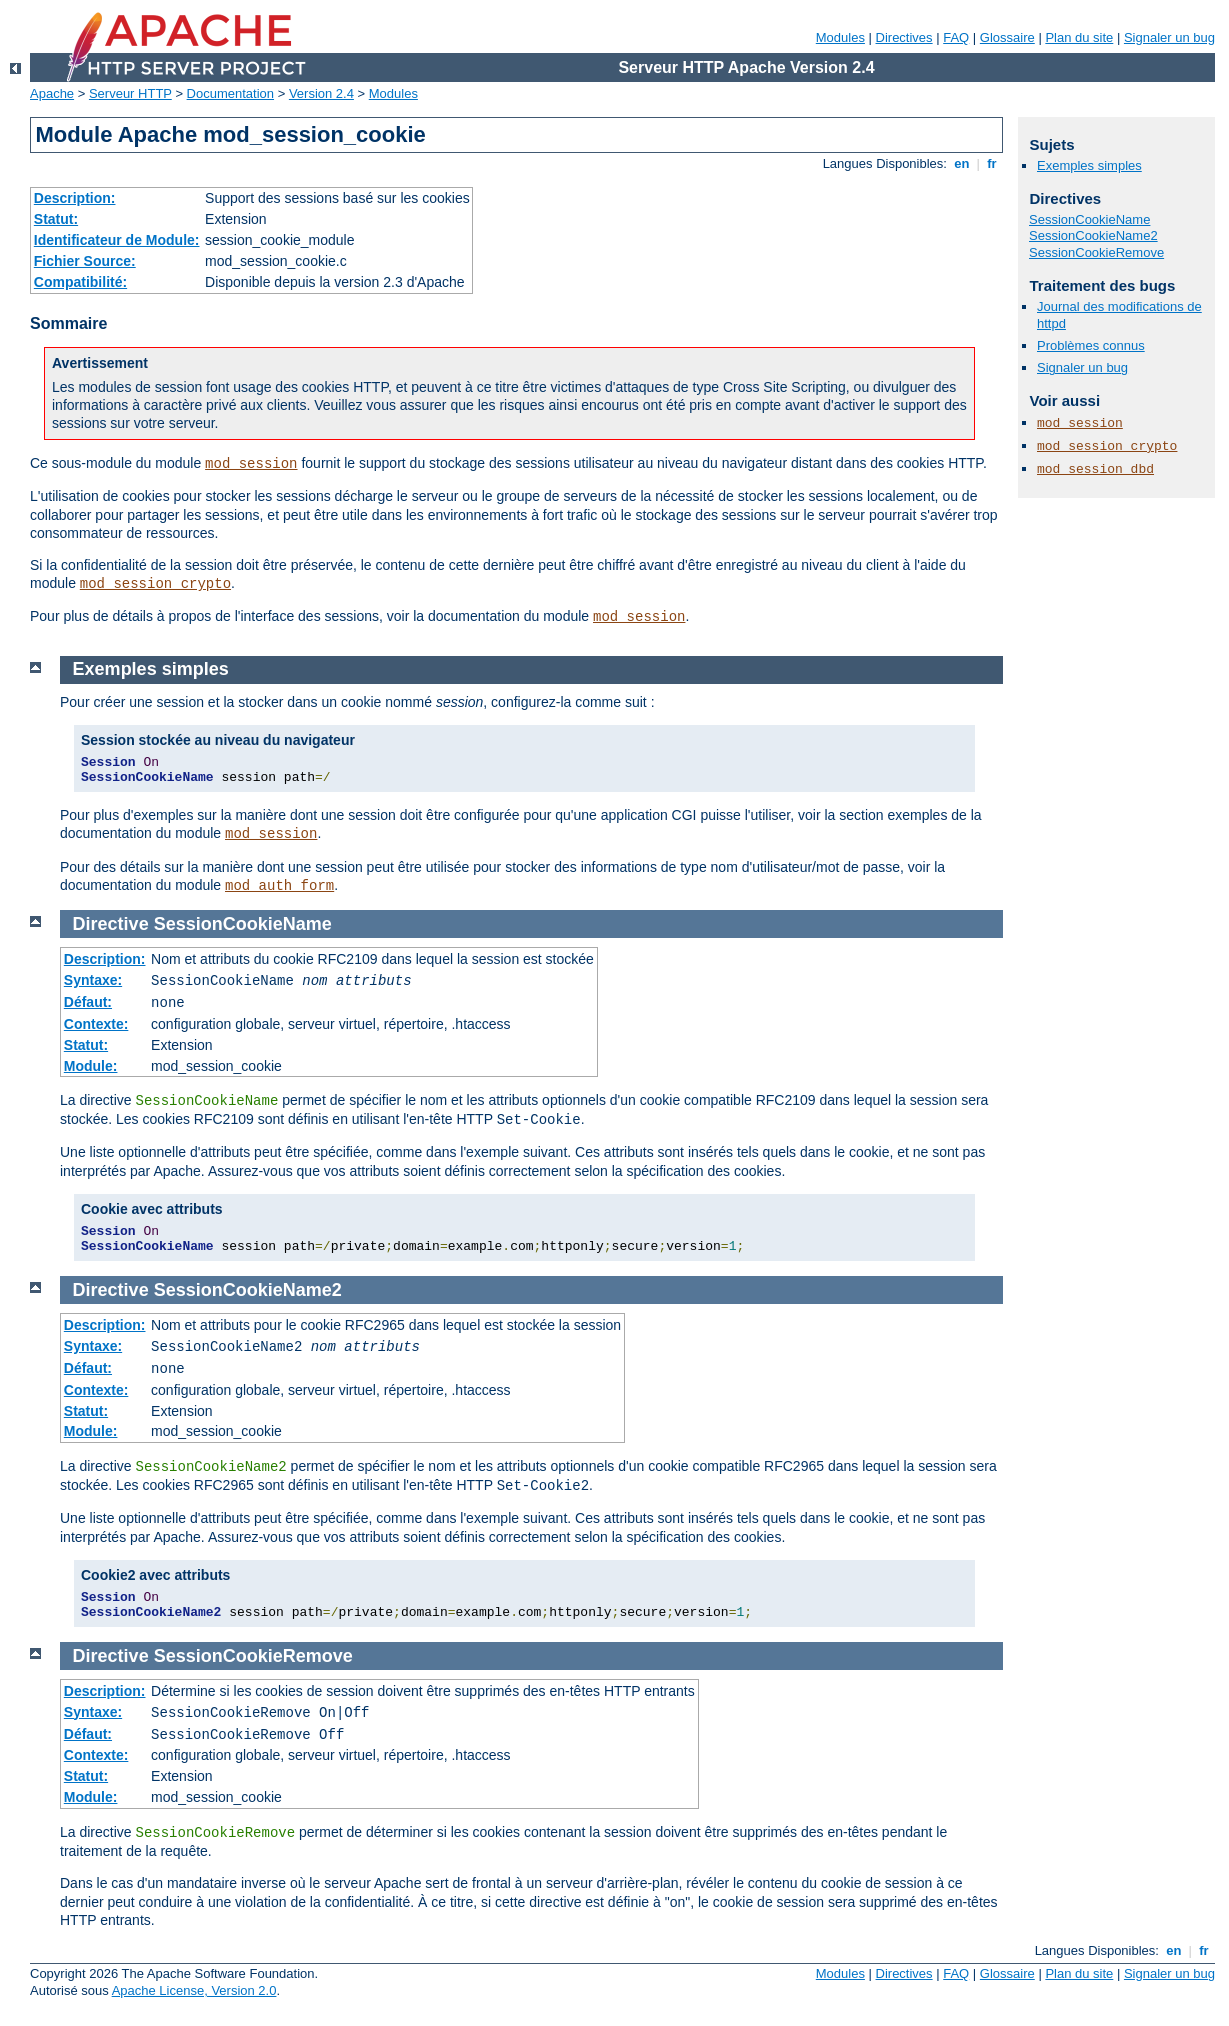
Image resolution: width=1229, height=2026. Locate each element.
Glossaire (1007, 37)
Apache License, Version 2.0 (194, 1990)
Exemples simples (1089, 165)
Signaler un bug (1169, 37)
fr (992, 163)
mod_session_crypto (155, 584)
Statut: (56, 219)
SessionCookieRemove (1096, 252)
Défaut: (88, 1002)
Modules (840, 37)
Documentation (230, 93)
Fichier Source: (85, 261)
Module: (91, 1066)
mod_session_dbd (1095, 469)
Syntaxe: (93, 980)
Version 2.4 (321, 93)
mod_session (251, 464)
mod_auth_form (279, 886)
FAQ (956, 37)
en (962, 163)
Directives (904, 37)
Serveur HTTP (130, 93)
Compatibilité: (80, 282)
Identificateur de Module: (117, 240)
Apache (52, 93)
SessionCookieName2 (1093, 235)
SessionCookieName (1089, 219)
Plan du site (1079, 37)
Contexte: (96, 1024)
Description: (75, 198)
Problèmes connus (1091, 345)
